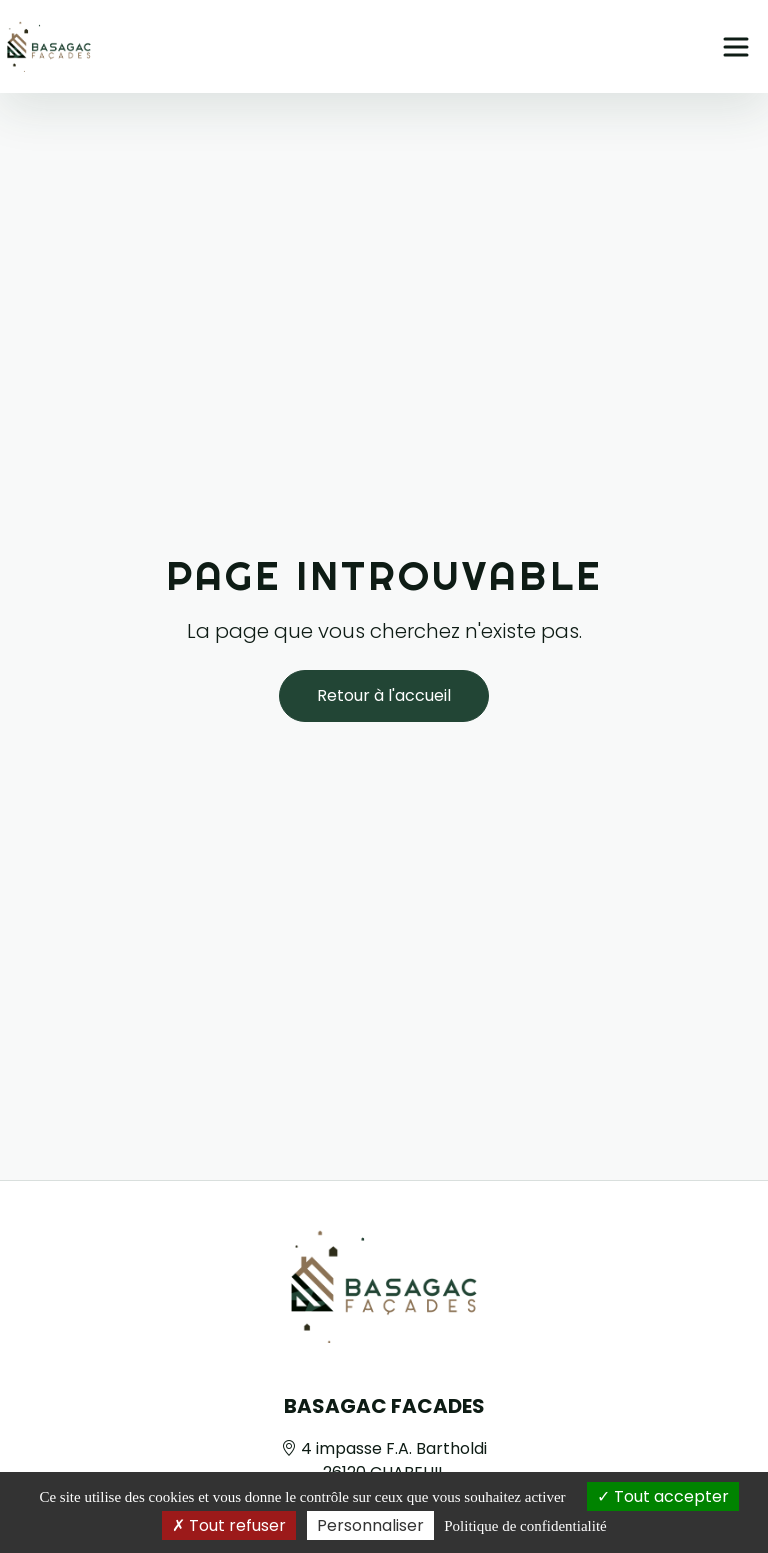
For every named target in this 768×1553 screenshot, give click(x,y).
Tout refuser (229, 1525)
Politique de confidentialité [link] (525, 1526)
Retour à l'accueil (384, 695)
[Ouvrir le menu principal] (736, 47)
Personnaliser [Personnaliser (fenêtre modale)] (370, 1525)
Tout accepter (663, 1496)
